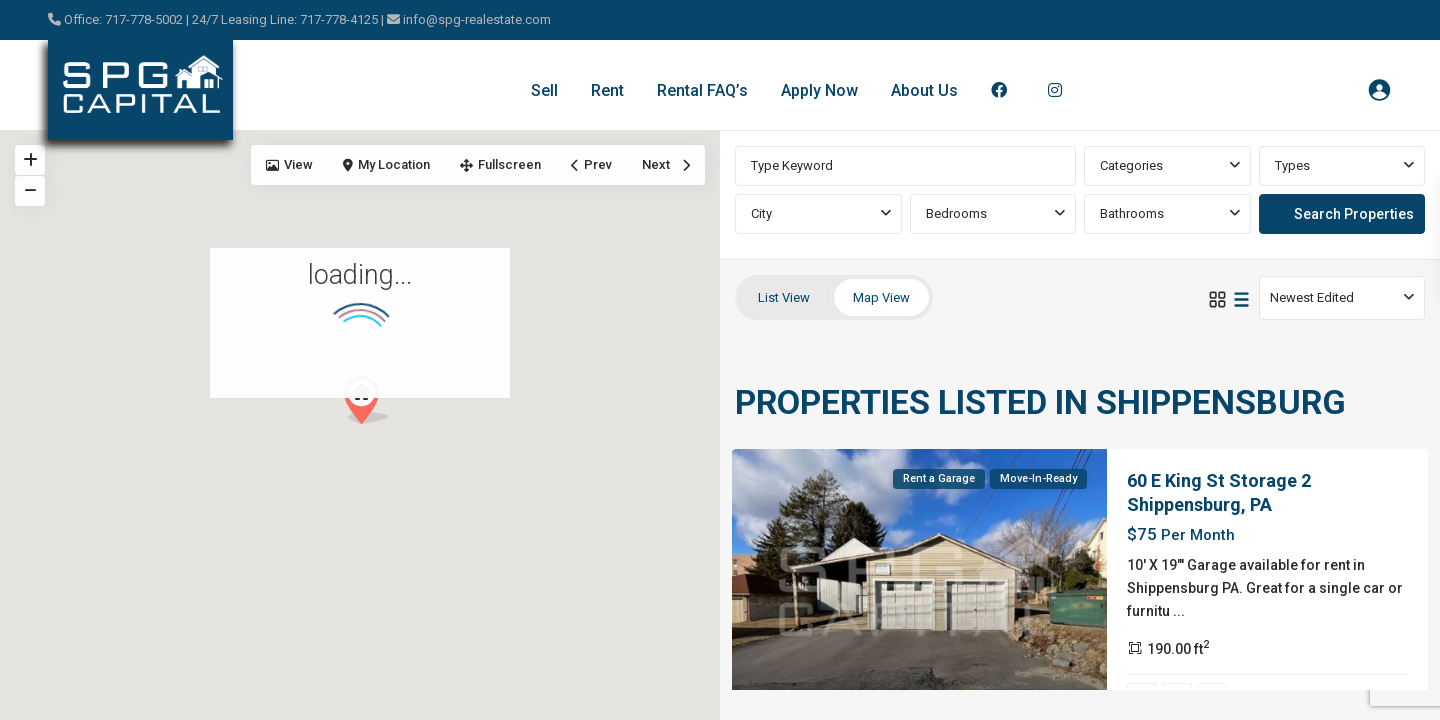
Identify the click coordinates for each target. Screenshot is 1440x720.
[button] (373, 405)
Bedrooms (956, 213)
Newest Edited (1312, 297)
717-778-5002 (144, 19)
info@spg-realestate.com (477, 19)
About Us (924, 90)
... (1179, 611)
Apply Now (819, 90)
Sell (544, 90)
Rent (607, 90)
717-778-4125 (340, 19)
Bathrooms (1132, 213)
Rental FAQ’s (702, 90)
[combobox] (1167, 166)
